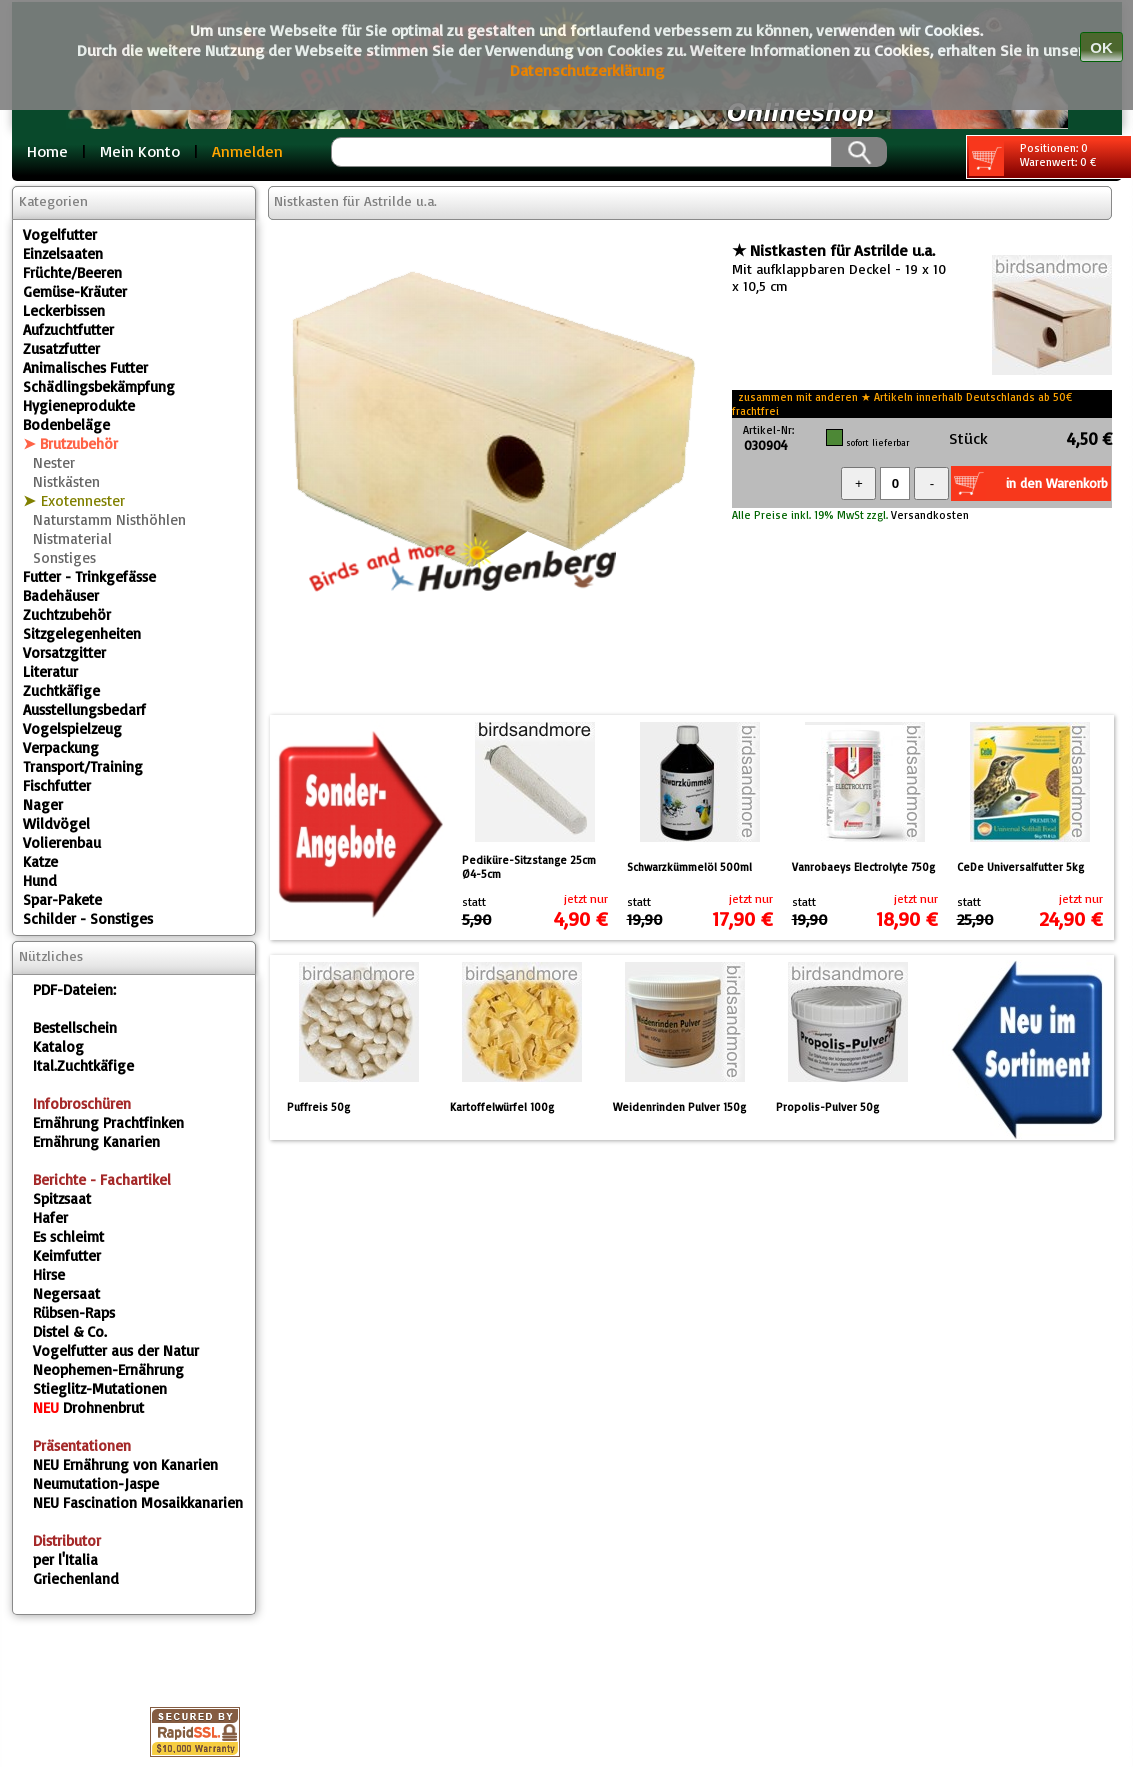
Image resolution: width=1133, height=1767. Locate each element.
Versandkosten (928, 515)
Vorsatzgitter (64, 652)
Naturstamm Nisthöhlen (109, 519)
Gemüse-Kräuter (75, 291)
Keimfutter (67, 1255)
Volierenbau (62, 842)
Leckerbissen (64, 310)
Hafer (50, 1217)
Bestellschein (75, 1027)
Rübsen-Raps (74, 1312)
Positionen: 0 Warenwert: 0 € (1032, 158)
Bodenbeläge (66, 424)
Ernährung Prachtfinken (108, 1122)
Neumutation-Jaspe (96, 1483)
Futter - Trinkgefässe (89, 576)
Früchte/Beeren (72, 272)
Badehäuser (61, 595)
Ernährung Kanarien (96, 1141)
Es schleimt (68, 1236)
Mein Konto (140, 151)
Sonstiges (64, 557)
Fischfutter (57, 785)
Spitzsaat (62, 1198)
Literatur (50, 671)
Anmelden (247, 151)
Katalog (58, 1046)
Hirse (49, 1274)
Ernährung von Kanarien (125, 1464)
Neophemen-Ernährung (108, 1369)
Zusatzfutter (61, 348)
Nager (43, 804)
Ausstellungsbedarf (84, 709)
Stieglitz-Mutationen (100, 1388)
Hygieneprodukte (79, 405)
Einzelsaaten (63, 253)
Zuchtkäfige (61, 690)
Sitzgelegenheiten (82, 633)
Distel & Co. (70, 1331)
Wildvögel (56, 823)
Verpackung (61, 747)
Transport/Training (83, 766)
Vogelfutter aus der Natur (116, 1350)
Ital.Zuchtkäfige (83, 1065)
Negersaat (66, 1293)
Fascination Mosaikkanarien (138, 1502)
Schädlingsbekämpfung (99, 386)
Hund (40, 880)
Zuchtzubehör (67, 614)
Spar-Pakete (62, 899)
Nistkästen (66, 481)
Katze (40, 861)
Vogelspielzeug (72, 728)
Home (47, 151)
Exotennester (83, 500)
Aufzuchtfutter (68, 329)
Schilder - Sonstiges (88, 918)
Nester (54, 462)
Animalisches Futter (85, 367)
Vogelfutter (60, 234)
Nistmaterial (72, 538)
